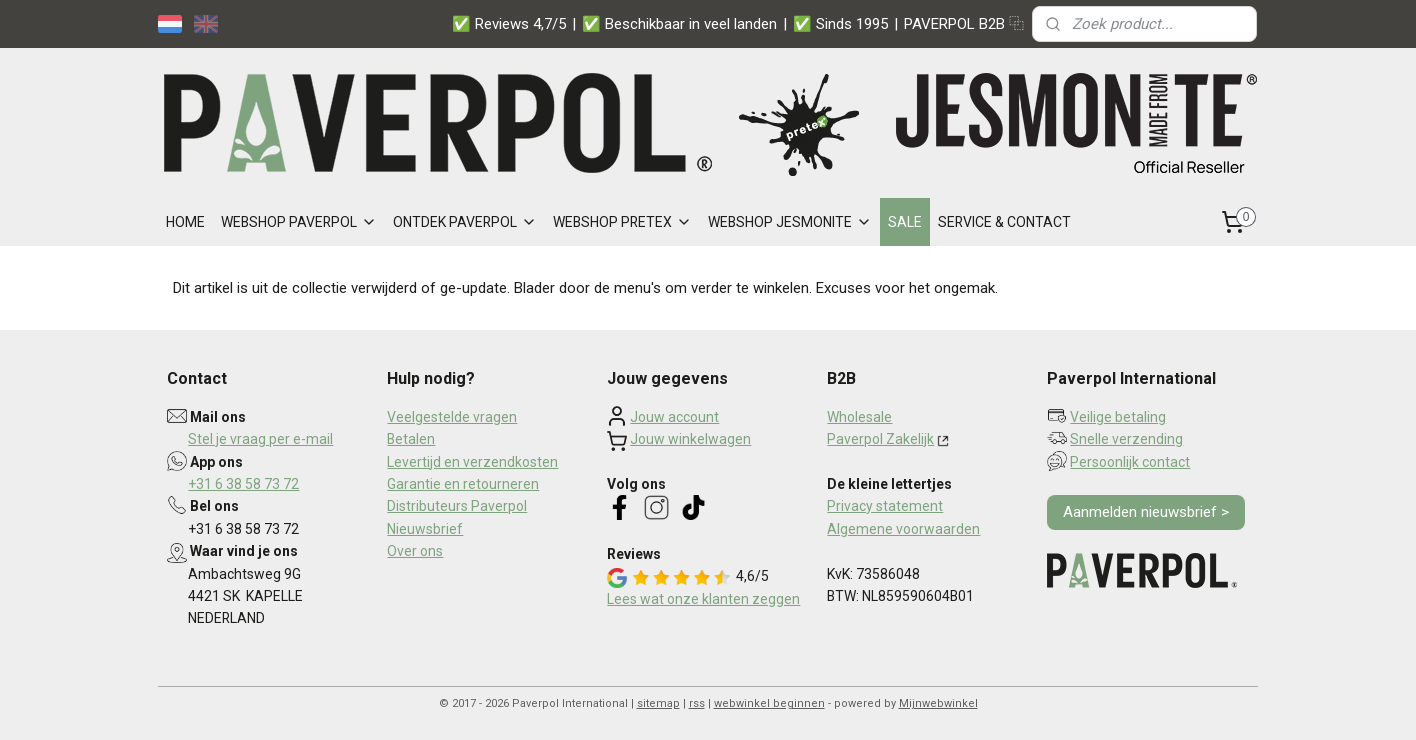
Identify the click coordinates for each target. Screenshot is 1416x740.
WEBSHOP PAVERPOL (299, 222)
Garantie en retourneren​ (463, 484)
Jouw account (674, 417)
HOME (185, 222)
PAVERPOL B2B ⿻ (964, 24)
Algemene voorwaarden (903, 529)
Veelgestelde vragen (452, 417)
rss (697, 703)
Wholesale (859, 417)
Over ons (415, 551)
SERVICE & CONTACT (1004, 222)
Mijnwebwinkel (938, 703)
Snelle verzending (1126, 439)
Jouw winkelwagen (690, 439)
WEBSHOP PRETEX (622, 222)
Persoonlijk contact (1130, 462)
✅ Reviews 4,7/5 (509, 24)
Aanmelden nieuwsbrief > (1146, 512)
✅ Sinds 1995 (840, 24)
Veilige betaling (1118, 417)
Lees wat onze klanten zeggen (703, 599)
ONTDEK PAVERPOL (465, 222)
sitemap (658, 703)
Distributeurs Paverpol (457, 506)
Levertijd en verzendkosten (472, 462)
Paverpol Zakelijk (880, 439)
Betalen (411, 439)
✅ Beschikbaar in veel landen (679, 24)
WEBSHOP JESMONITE (790, 222)
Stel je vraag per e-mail (260, 439)
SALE (905, 222)
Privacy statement (885, 506)
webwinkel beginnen (769, 703)
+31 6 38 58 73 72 (243, 484)
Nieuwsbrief (425, 529)
